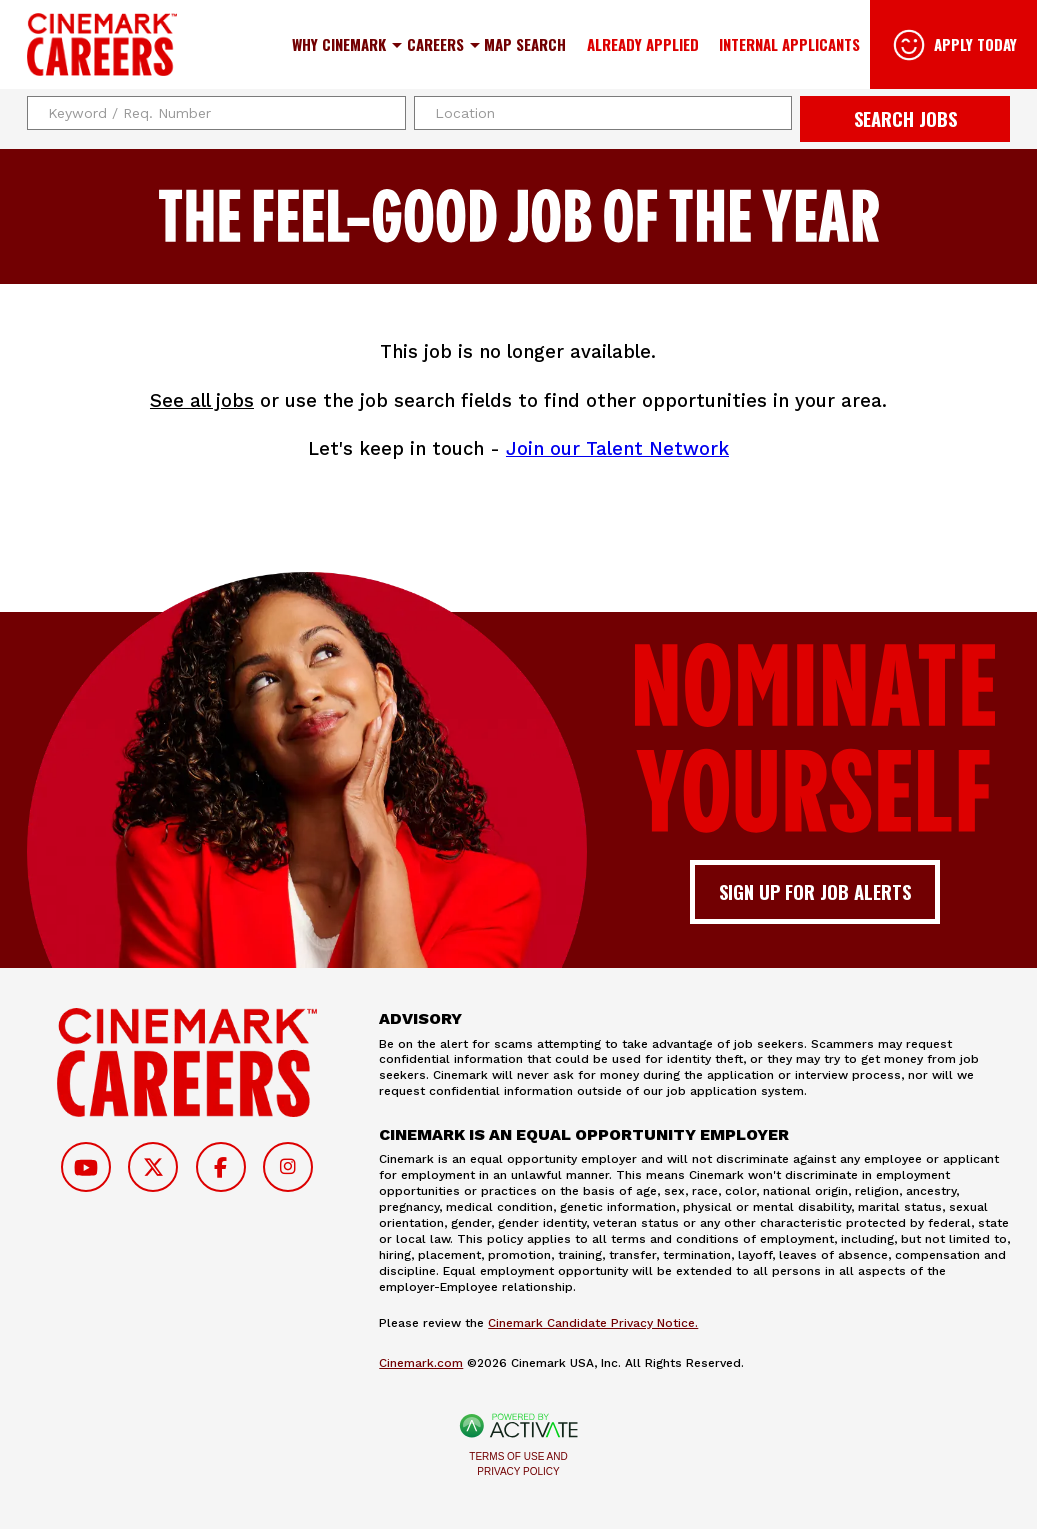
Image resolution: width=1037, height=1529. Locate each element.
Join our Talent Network (617, 448)
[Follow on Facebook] (221, 1167)
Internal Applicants (789, 44)
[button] (774, 113)
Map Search (525, 44)
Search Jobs (905, 118)
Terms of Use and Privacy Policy (518, 1464)
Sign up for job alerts (815, 891)
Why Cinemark (339, 44)
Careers (435, 44)
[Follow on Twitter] (153, 1167)
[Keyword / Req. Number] (216, 113)
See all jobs (202, 400)
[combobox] (603, 113)
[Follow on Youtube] (86, 1167)
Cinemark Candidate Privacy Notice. (593, 1323)
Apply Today (975, 44)
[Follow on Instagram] (288, 1167)
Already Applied (643, 44)
